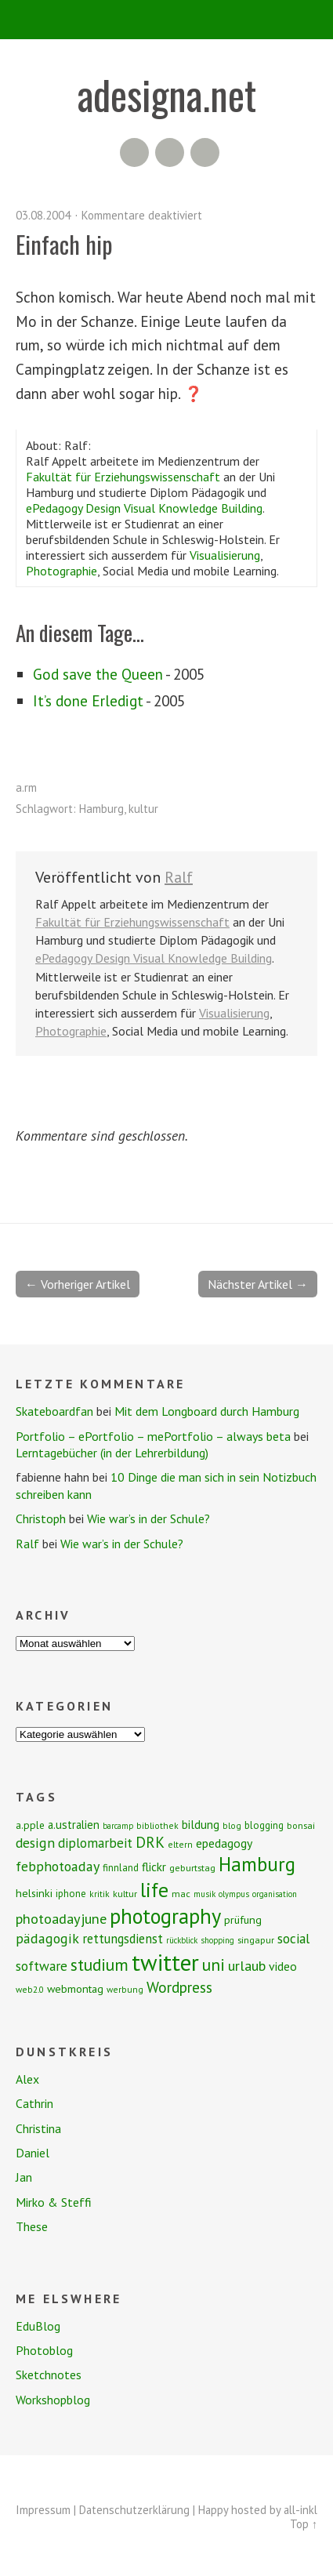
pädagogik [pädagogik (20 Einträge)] (47, 1938)
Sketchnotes (48, 2374)
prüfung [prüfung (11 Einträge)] (243, 1920)
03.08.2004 (43, 215)
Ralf (179, 877)
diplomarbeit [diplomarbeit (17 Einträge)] (95, 1843)
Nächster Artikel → (258, 1284)
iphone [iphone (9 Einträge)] (71, 1893)
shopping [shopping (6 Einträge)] (217, 1940)
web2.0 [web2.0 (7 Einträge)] (30, 1989)
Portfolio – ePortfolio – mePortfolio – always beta (153, 1436)
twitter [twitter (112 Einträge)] (165, 1962)
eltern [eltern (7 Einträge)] (180, 1844)
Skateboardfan (54, 1411)
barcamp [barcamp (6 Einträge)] (118, 1825)
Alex (27, 2079)
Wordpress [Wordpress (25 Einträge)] (179, 1987)
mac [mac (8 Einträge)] (181, 1893)
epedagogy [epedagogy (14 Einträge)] (224, 1843)
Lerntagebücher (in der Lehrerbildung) (112, 1452)
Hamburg (101, 808)
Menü (166, 19)
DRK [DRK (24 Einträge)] (150, 1842)
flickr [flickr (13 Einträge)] (154, 1866)
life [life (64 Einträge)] (154, 1890)
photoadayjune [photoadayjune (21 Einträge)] (61, 1918)
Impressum (43, 2509)
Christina (38, 2128)
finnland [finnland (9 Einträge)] (121, 1867)
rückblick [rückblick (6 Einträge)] (181, 1940)
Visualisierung (225, 555)
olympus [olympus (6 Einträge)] (234, 1893)
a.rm (26, 787)
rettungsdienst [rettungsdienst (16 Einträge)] (122, 1938)
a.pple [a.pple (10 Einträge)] (30, 1825)
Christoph (41, 1518)
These (32, 2226)
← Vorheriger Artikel (77, 1284)
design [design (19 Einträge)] (35, 1843)
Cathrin (34, 2103)
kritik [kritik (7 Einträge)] (99, 1893)
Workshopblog (53, 2399)
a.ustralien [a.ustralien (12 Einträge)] (74, 1824)
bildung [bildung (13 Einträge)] (200, 1824)
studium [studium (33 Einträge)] (99, 1965)
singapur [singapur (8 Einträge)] (255, 1940)
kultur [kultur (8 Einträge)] (125, 1893)
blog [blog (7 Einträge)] (232, 1825)
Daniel (32, 2153)
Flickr (169, 152)
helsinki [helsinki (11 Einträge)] (34, 1893)
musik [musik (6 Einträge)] (204, 1893)
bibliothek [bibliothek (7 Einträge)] (157, 1825)
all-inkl (300, 2509)
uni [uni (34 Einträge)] (213, 1965)
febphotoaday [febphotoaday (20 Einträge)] (58, 1866)
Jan (24, 2177)
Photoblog (44, 2350)
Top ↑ (303, 2523)
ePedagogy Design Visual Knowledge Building (144, 508)
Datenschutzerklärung (134, 2509)
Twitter (204, 152)
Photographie (61, 571)
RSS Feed (134, 152)
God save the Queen (98, 674)
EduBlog (38, 2326)
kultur (143, 808)
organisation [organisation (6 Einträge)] (274, 1893)
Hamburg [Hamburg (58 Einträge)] (257, 1864)
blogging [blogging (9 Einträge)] (264, 1825)
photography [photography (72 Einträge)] (165, 1916)
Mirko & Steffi (54, 2202)
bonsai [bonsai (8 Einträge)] (301, 1825)
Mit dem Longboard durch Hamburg (206, 1411)
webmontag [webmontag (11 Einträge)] (75, 1989)
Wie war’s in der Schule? (148, 1518)
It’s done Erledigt (88, 700)
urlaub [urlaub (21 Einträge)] (247, 1965)
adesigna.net (167, 94)
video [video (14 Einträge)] (283, 1966)
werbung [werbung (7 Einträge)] (125, 1989)
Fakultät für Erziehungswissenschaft (123, 476)
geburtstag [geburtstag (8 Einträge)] (192, 1868)
